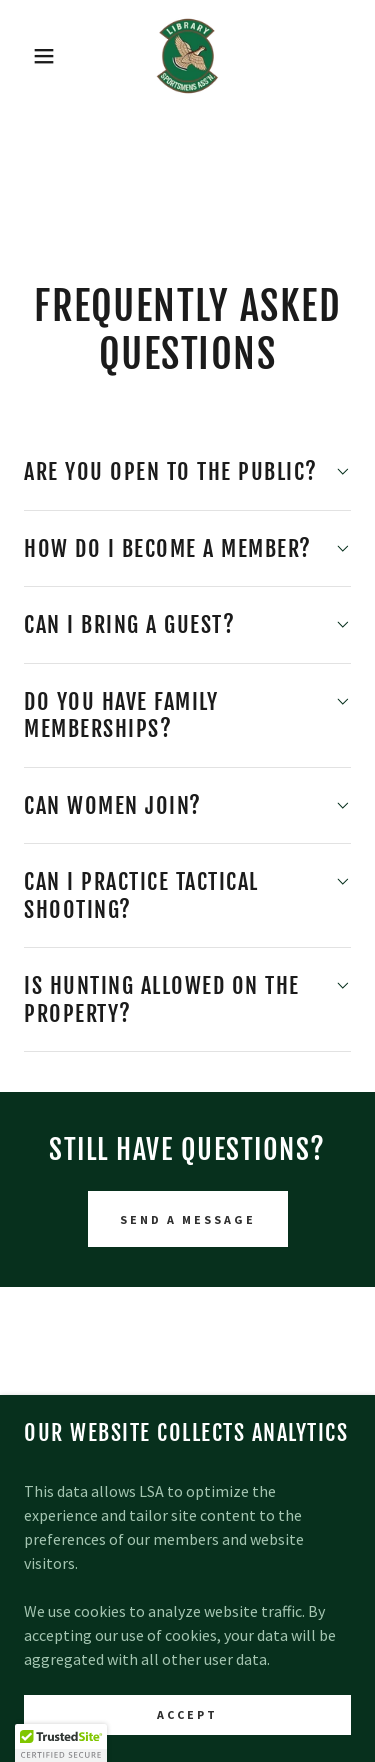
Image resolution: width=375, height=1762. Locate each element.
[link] (188, 56)
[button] (29, 56)
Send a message (188, 1219)
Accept (187, 1714)
